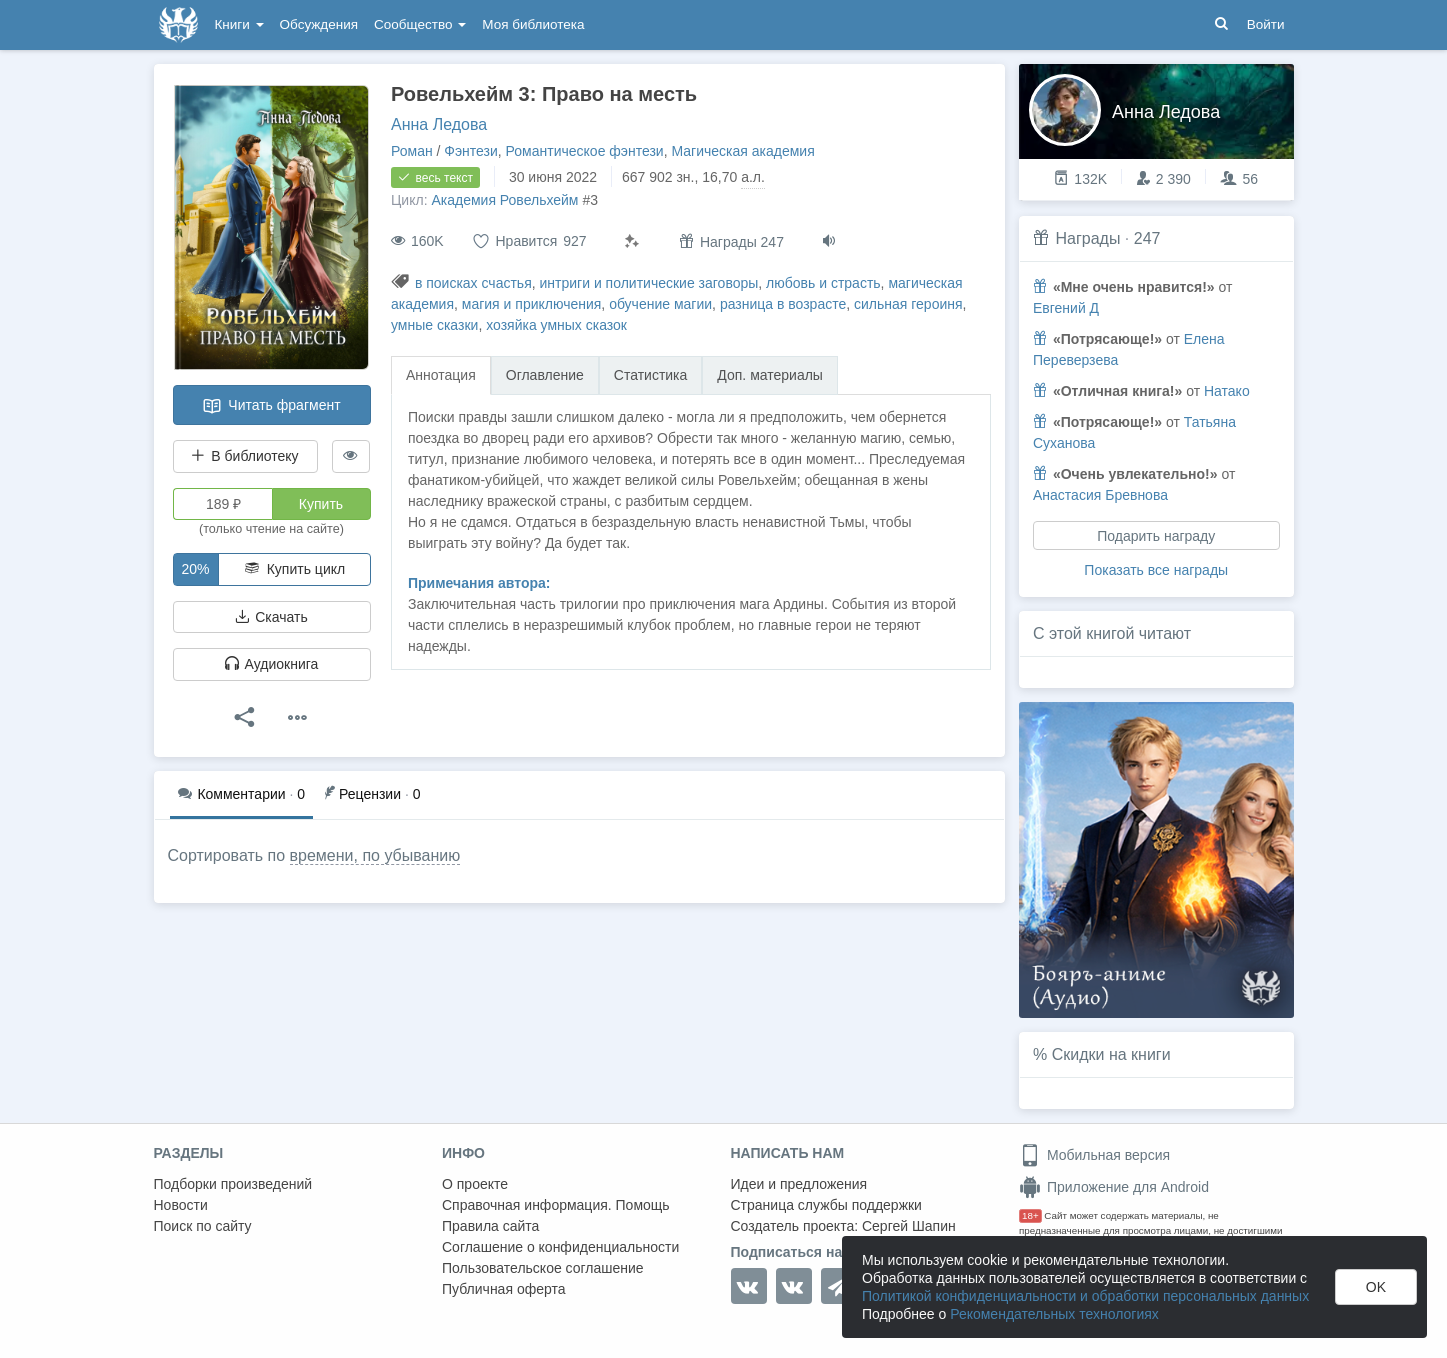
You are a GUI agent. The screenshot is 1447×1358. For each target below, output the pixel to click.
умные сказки (434, 325)
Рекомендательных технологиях (1054, 1314)
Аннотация (441, 375)
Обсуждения (319, 24)
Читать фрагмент (271, 406)
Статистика (651, 375)
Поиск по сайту (203, 1226)
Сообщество (420, 24)
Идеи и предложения (799, 1184)
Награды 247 (731, 241)
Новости (181, 1205)
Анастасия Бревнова (1100, 495)
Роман (412, 151)
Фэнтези (471, 151)
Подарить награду (1156, 536)
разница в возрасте (783, 304)
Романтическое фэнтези (585, 151)
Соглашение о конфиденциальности (560, 1247)
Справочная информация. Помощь (556, 1205)
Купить (321, 504)
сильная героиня (908, 304)
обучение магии (660, 304)
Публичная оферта (504, 1289)
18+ (1030, 1215)
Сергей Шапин (909, 1226)
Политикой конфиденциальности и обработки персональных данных (1085, 1296)
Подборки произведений (233, 1184)
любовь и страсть (823, 283)
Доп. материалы (770, 375)
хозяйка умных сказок (556, 325)
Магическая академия (742, 151)
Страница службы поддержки (826, 1205)
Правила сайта (490, 1226)
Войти (1266, 24)
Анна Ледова (439, 124)
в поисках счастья (473, 283)
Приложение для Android (1114, 1187)
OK (1376, 1287)
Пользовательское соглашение (543, 1268)
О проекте (475, 1184)
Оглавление (545, 375)
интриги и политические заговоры (649, 283)
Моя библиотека (533, 24)
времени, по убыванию (375, 855)
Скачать (271, 617)
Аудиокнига (272, 664)
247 (1147, 238)
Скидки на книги (1111, 1054)
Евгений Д (1066, 308)
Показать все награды (1156, 570)
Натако (1227, 391)
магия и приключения (532, 304)
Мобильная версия (1094, 1155)
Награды (1087, 238)
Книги (239, 24)
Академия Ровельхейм (504, 200)
